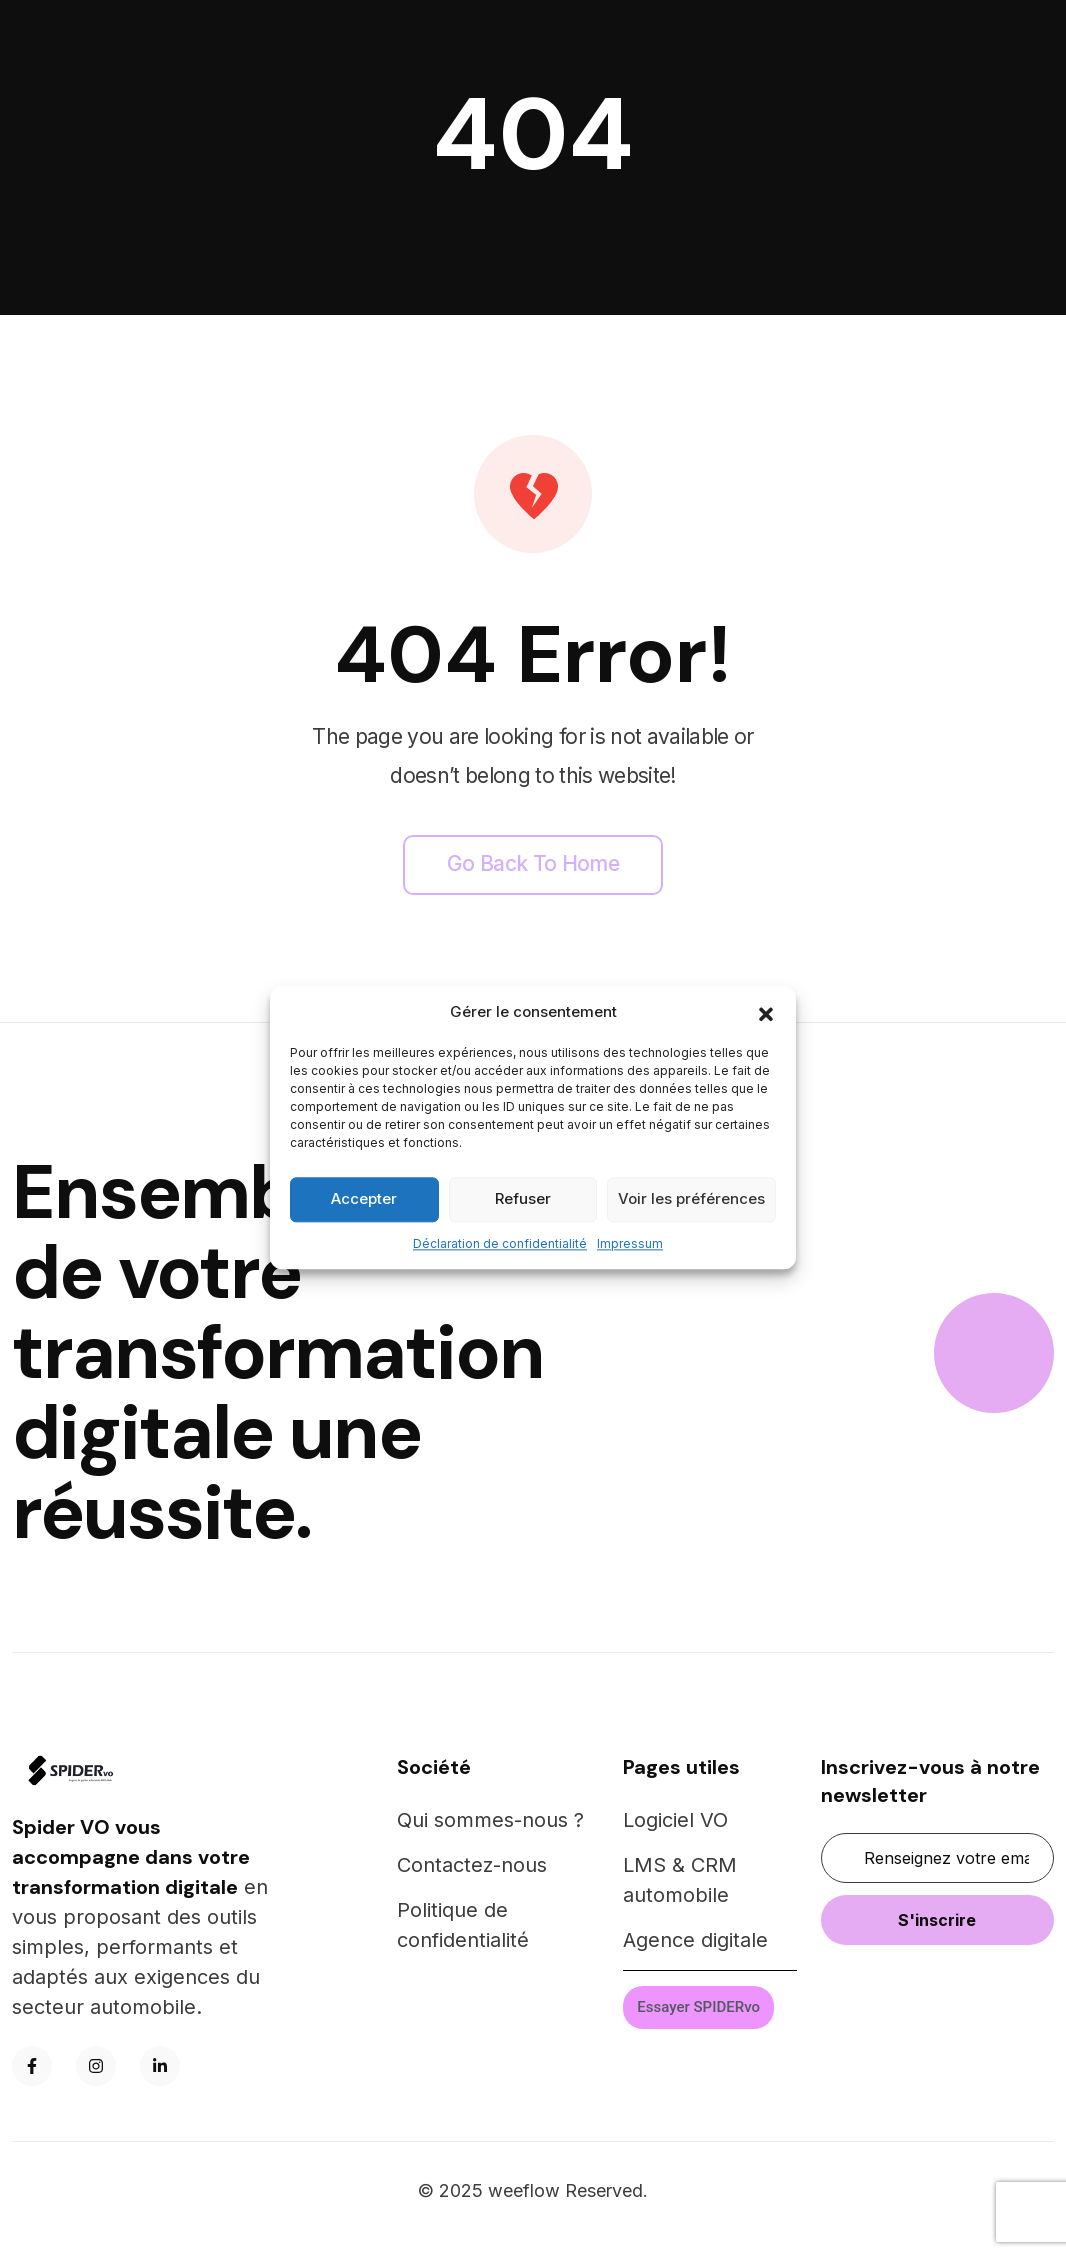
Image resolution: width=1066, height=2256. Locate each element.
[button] (766, 1013)
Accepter (364, 1198)
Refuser (523, 1198)
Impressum (630, 1243)
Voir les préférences (691, 1198)
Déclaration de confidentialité (500, 1243)
